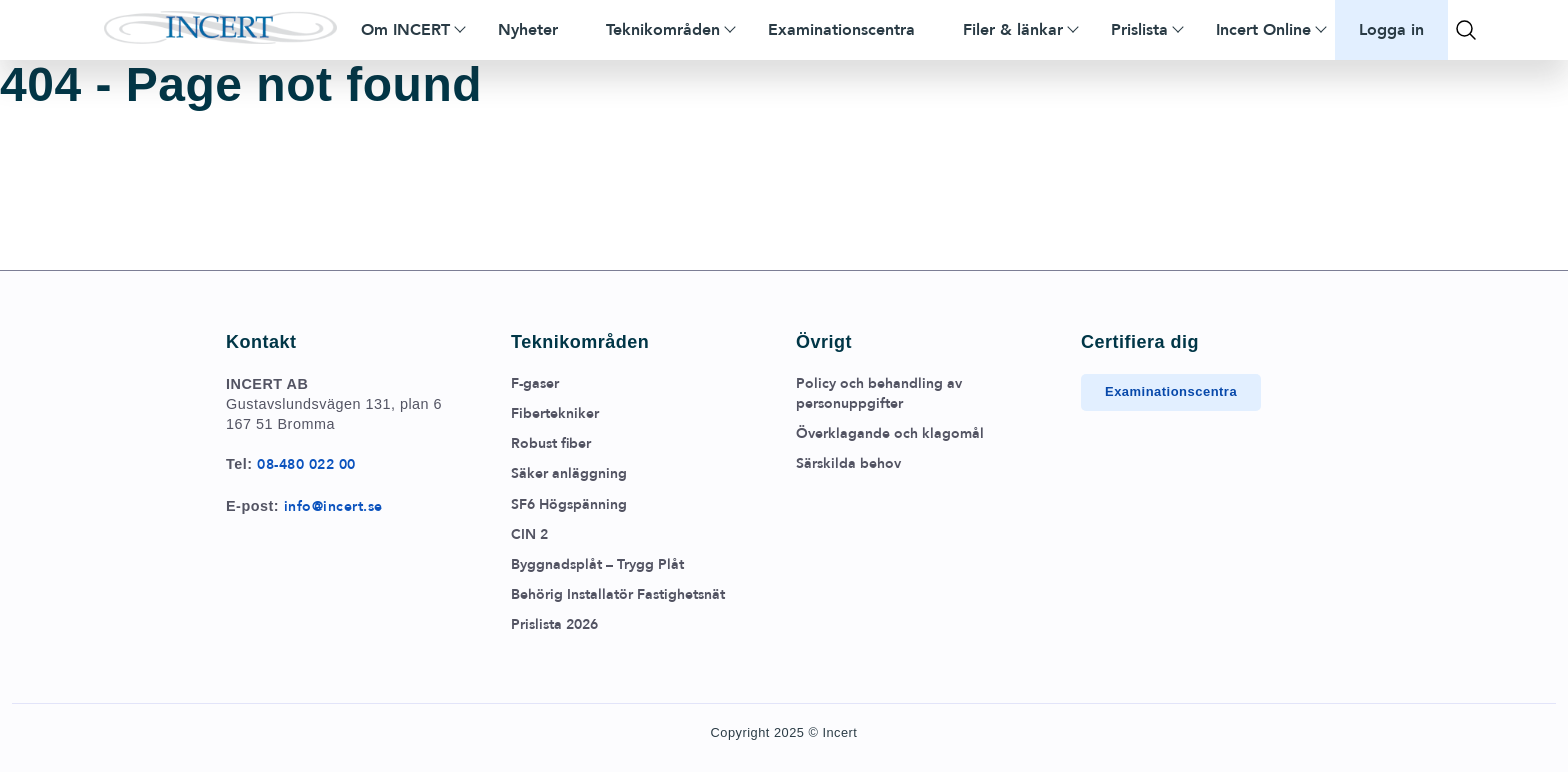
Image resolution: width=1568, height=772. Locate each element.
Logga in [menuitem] (1391, 30)
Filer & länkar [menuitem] (1013, 30)
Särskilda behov (848, 463)
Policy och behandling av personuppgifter (879, 393)
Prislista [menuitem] (1139, 30)
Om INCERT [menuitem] (405, 30)
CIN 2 (529, 534)
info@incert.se (333, 506)
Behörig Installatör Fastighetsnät (618, 594)
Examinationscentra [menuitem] (841, 30)
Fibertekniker (555, 413)
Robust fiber (551, 443)
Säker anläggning (569, 473)
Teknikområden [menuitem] (663, 30)
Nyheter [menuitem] (528, 30)
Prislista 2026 (554, 624)
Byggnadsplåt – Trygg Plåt (597, 564)
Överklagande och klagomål (890, 433)
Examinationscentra (1171, 391)
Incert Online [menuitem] (1263, 30)
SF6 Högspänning (569, 504)
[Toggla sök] (1466, 30)
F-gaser (535, 383)
